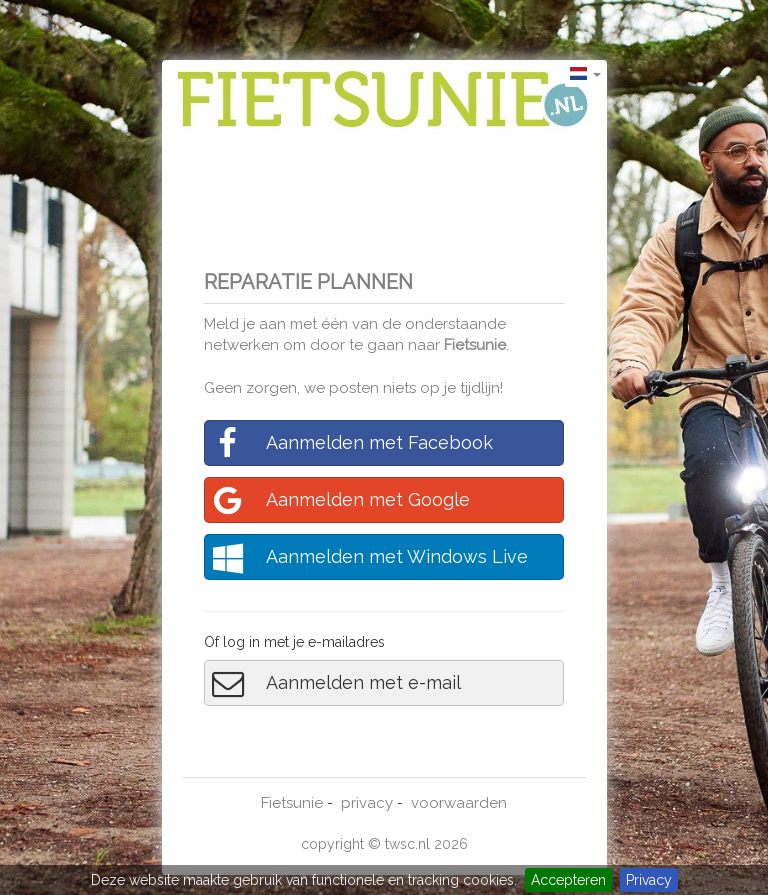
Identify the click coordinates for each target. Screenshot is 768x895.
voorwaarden (459, 803)
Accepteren (568, 880)
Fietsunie (475, 345)
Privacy (649, 880)
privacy (367, 803)
